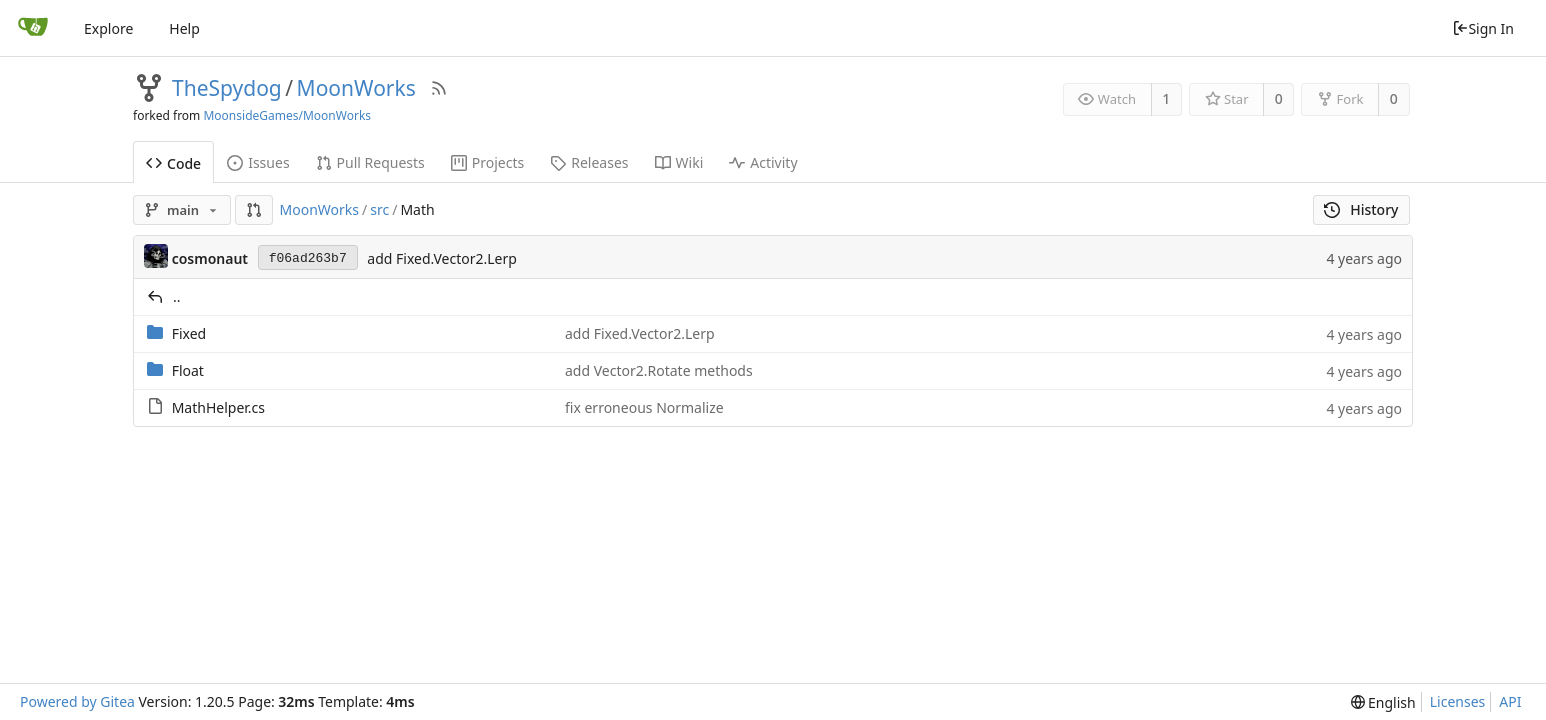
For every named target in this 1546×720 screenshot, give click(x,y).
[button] (254, 210)
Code (173, 163)
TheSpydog (227, 88)
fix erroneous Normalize (644, 407)
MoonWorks (356, 88)
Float (188, 370)
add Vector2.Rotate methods (659, 370)
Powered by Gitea (77, 701)
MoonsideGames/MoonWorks (287, 115)
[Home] (33, 28)
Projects (487, 162)
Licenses (1458, 701)
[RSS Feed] (439, 88)
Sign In (1483, 28)
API (1510, 701)
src (379, 209)
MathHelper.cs (218, 407)
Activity (763, 162)
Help (184, 28)
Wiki (679, 162)
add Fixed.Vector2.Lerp (442, 258)
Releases (589, 162)
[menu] (1383, 702)
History (1361, 209)
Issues (258, 162)
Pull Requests (370, 162)
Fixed (189, 333)
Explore (108, 28)
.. (177, 296)
